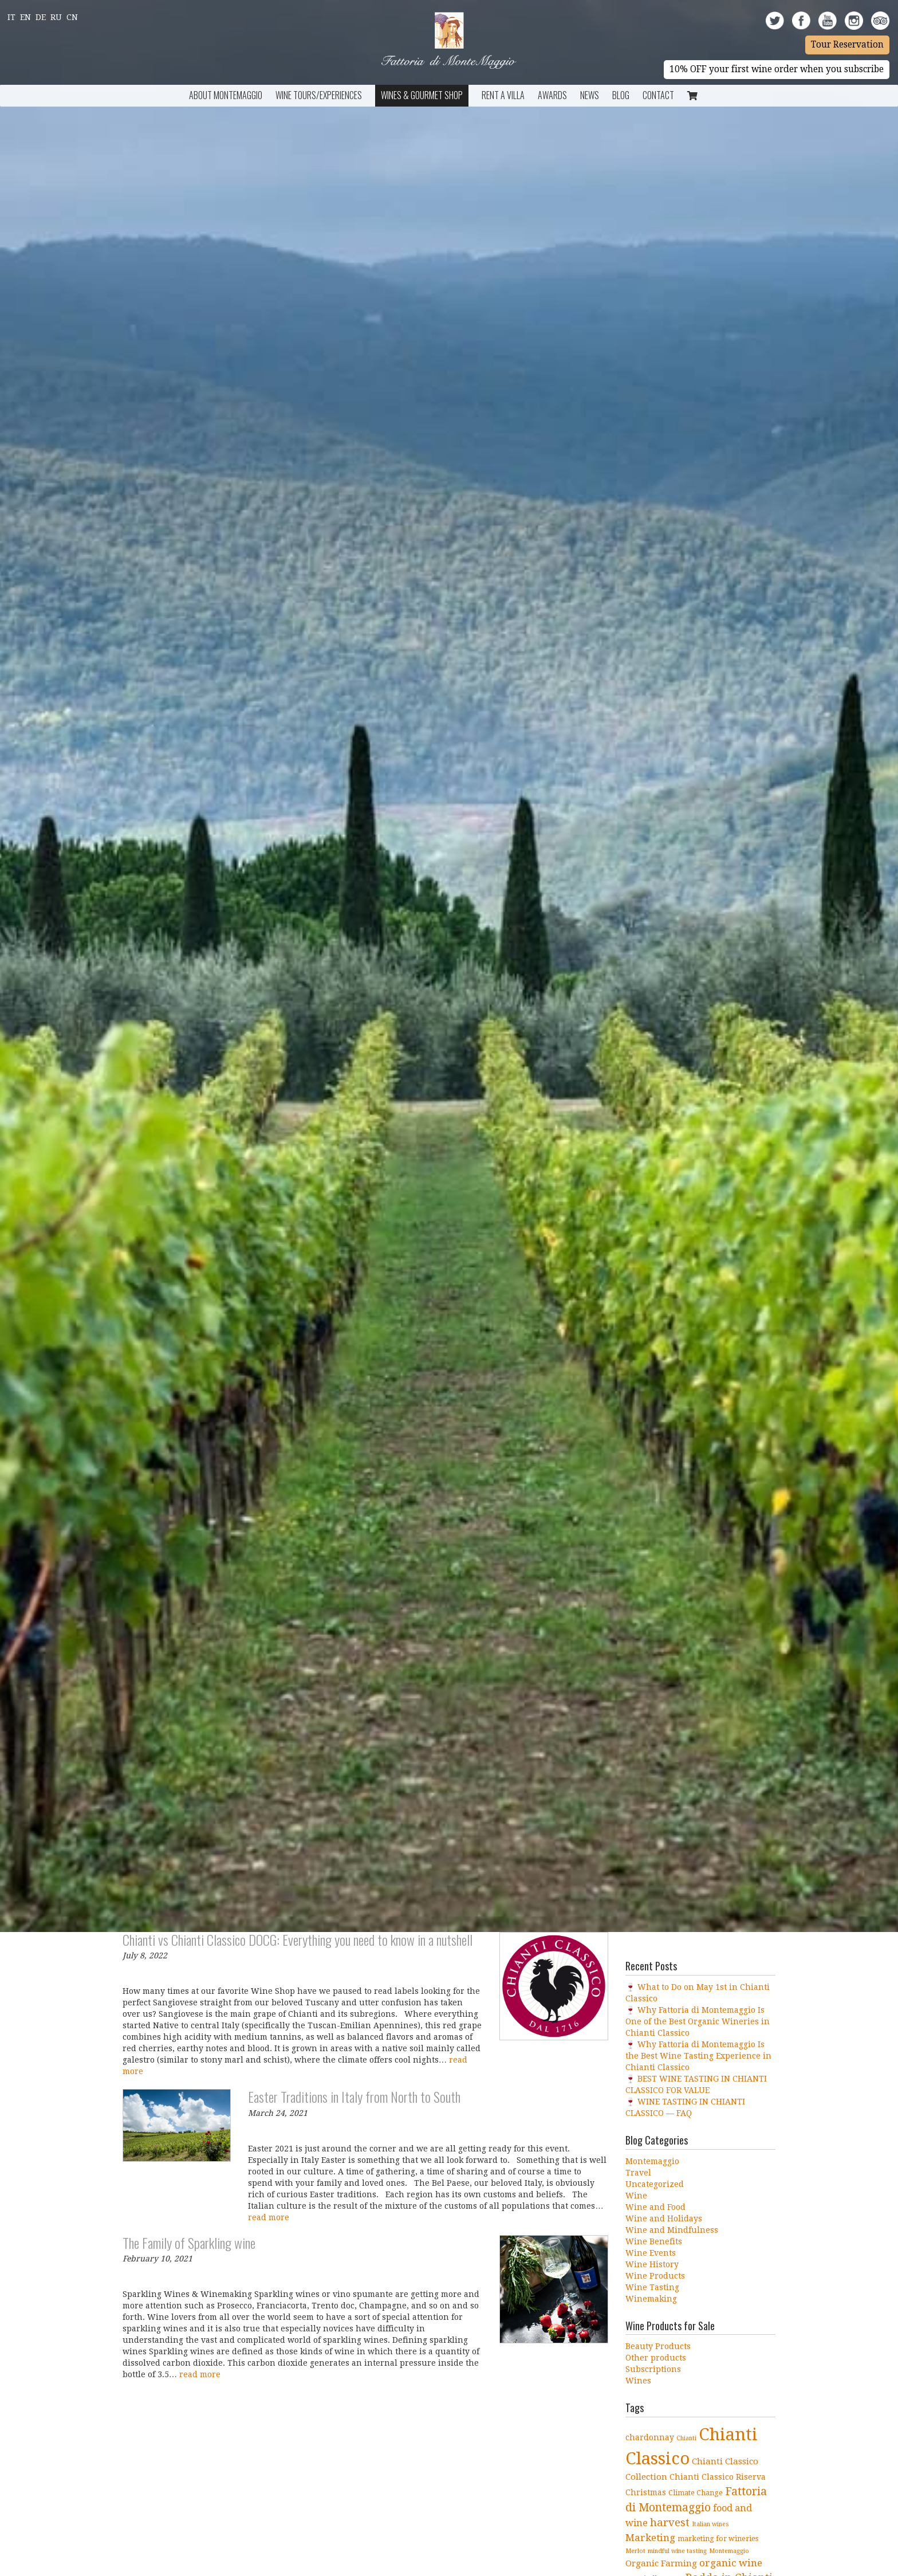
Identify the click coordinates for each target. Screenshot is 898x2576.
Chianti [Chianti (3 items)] (686, 2438)
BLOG (620, 95)
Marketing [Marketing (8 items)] (650, 2537)
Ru (56, 17)
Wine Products (655, 2275)
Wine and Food (655, 2207)
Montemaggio (652, 2161)
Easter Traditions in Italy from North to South (354, 2096)
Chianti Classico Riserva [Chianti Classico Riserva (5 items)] (717, 2476)
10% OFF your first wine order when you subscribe (776, 69)
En (25, 17)
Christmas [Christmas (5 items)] (645, 2492)
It (11, 17)
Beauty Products (658, 2346)
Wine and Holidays (663, 2218)
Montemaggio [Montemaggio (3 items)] (729, 2551)
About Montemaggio (225, 95)
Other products (655, 2357)
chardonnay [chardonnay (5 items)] (649, 2437)
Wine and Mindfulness (671, 2230)
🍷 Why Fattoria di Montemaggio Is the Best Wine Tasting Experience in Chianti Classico (698, 2056)
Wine (636, 2195)
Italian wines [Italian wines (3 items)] (710, 2524)
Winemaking (651, 2298)
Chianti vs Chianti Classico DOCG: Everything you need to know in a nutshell (297, 1939)
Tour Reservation (847, 45)
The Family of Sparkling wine (189, 2242)
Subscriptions (653, 2369)
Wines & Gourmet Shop (422, 95)
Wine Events (650, 2252)
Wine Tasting (652, 2287)
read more (268, 2217)
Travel (638, 2172)
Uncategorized (654, 2184)
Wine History (652, 2264)
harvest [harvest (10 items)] (670, 2522)
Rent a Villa (503, 95)
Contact (658, 95)
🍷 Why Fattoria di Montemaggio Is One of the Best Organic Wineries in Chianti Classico (697, 2021)
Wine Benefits (653, 2241)
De (41, 17)
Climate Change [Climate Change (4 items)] (695, 2492)
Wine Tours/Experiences (318, 95)
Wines (638, 2380)
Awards (552, 95)
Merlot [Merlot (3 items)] (635, 2551)
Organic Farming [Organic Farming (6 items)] (661, 2563)
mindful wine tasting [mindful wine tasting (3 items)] (677, 2551)
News (589, 95)
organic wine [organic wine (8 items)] (730, 2563)
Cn (72, 17)
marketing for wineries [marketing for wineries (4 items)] (718, 2538)
